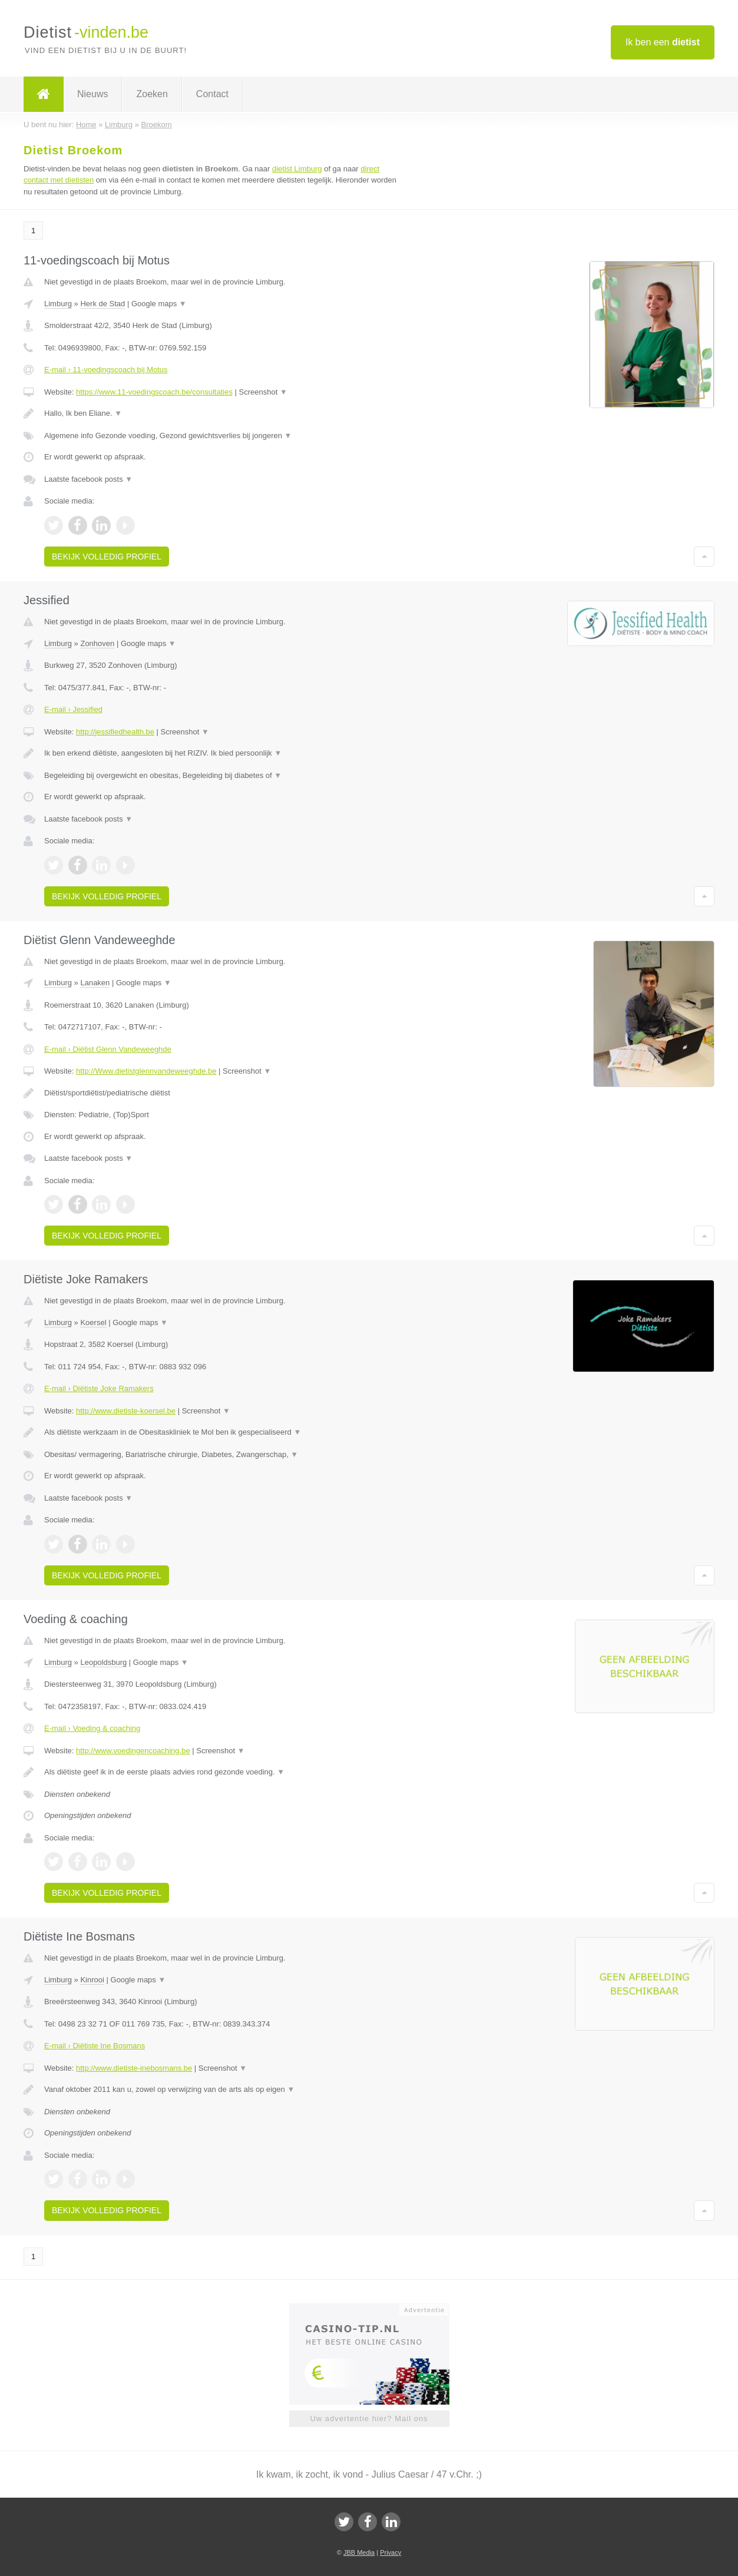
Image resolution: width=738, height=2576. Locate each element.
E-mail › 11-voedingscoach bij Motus (106, 369)
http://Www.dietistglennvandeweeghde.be (146, 1071)
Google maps (159, 303)
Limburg (58, 303)
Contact (212, 94)
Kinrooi (92, 1979)
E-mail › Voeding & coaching (92, 1728)
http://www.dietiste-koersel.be (126, 1410)
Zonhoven (97, 643)
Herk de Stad (102, 303)
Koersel (93, 1322)
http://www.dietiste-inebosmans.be (134, 2068)
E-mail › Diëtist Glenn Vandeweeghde (107, 1049)
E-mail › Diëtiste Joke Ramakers (99, 1388)
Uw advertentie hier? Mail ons (369, 2418)
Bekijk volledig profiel (106, 556)
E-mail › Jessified (73, 709)
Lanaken (95, 982)
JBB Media (359, 2552)
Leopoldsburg (103, 1662)
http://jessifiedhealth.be (115, 731)
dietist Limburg (297, 168)
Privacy (390, 2552)
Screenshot (263, 392)
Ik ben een (663, 42)
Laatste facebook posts (88, 479)
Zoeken (151, 94)
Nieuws (92, 94)
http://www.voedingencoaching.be (133, 1750)
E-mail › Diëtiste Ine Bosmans (94, 2045)
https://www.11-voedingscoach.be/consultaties (154, 392)
